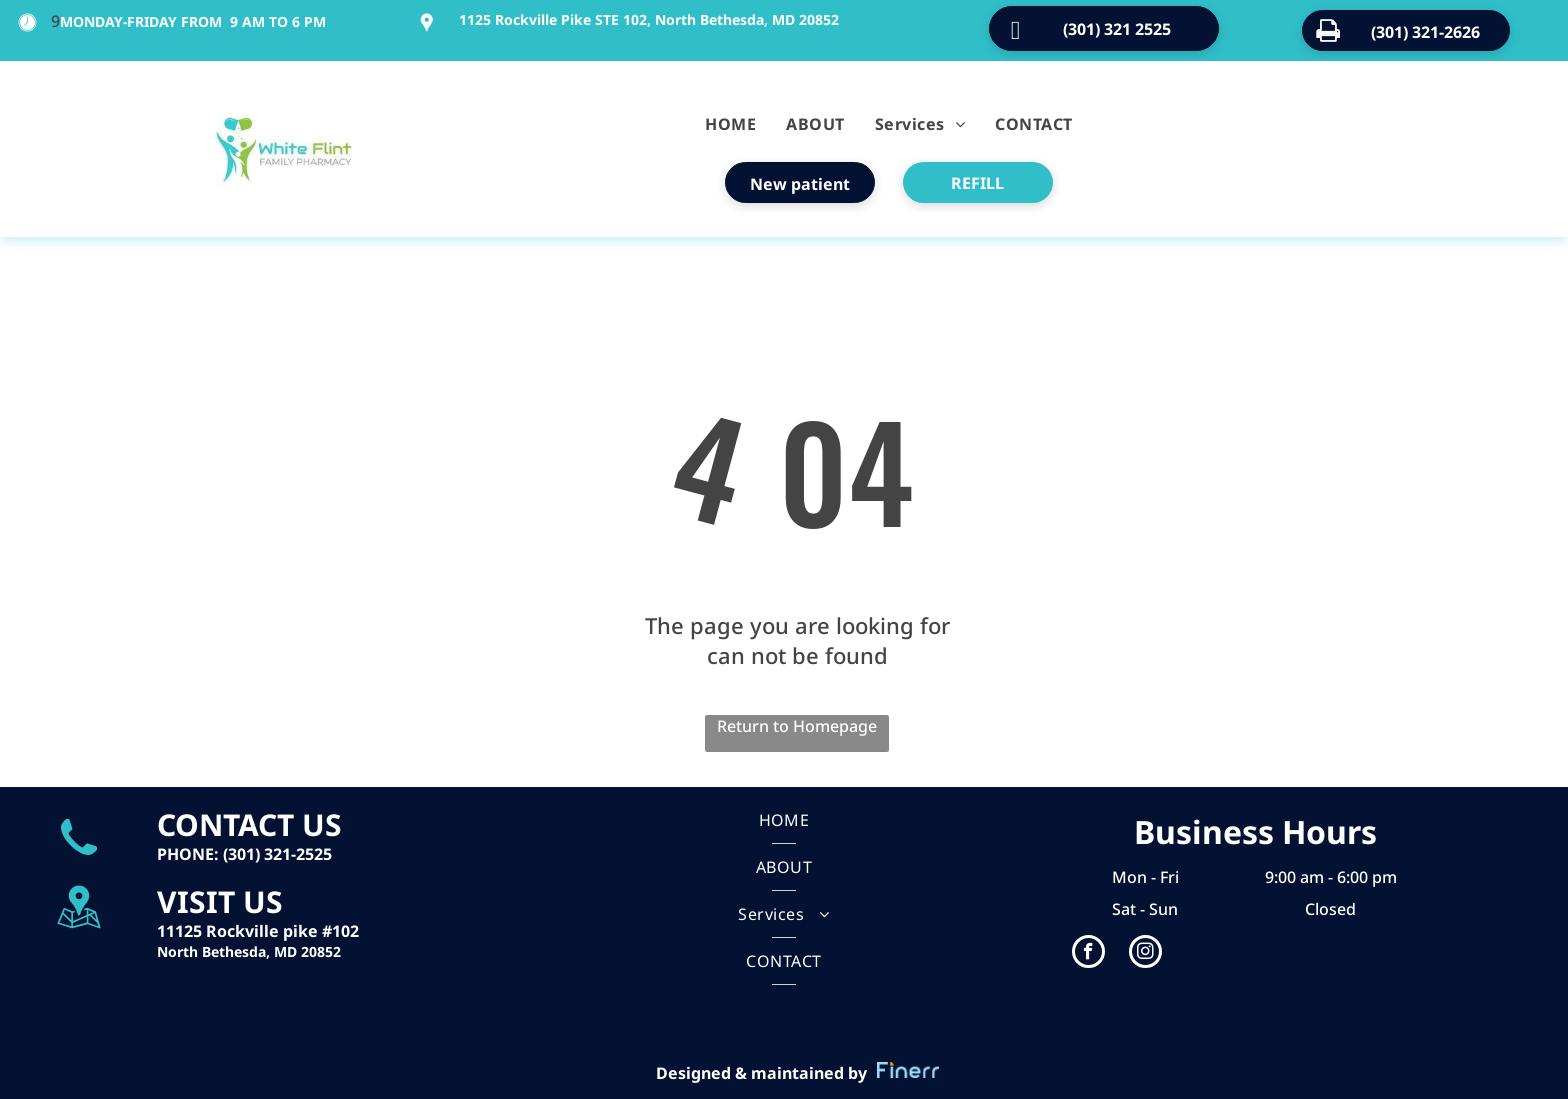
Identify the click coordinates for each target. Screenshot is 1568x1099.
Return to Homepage (797, 726)
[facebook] (1088, 954)
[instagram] (1145, 954)
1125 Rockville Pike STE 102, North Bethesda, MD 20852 (649, 19)
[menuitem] (730, 124)
